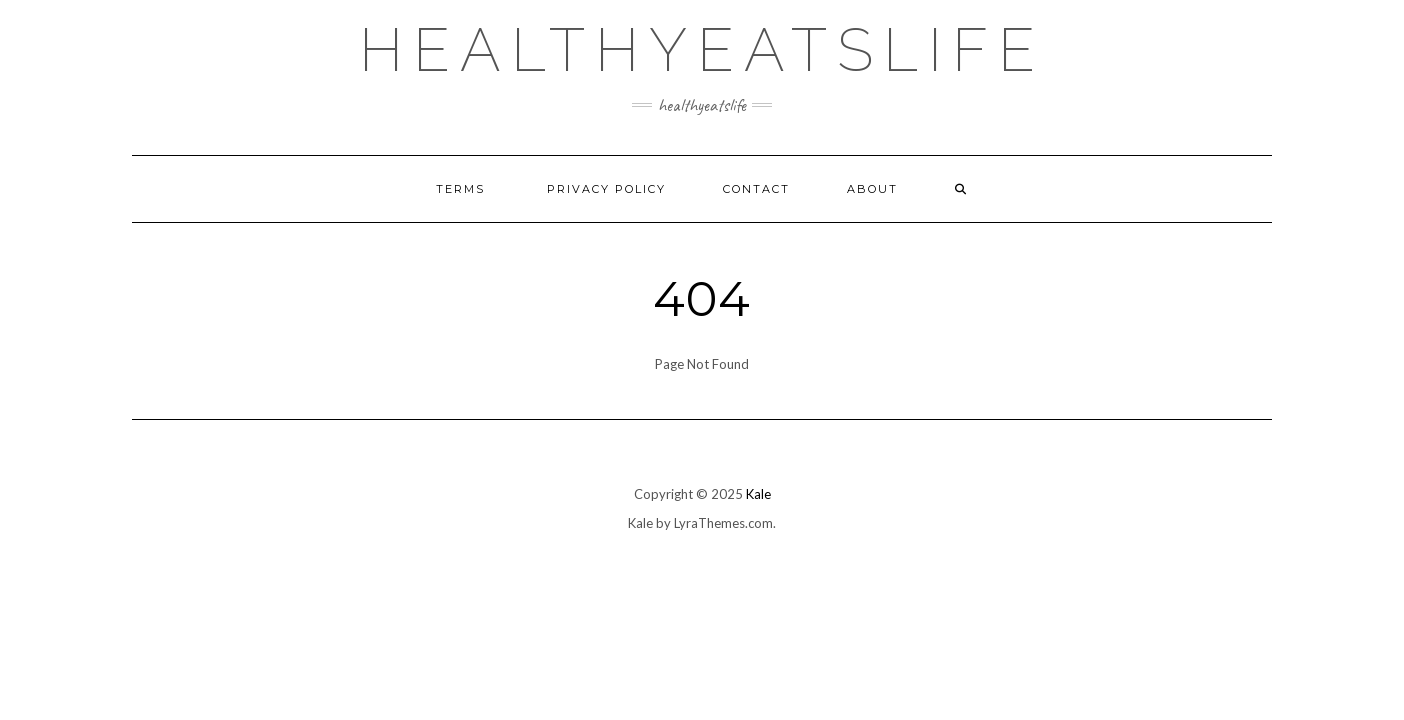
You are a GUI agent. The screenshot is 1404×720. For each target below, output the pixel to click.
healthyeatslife (702, 50)
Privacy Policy (606, 189)
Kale (758, 494)
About (872, 189)
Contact (756, 189)
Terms (463, 189)
